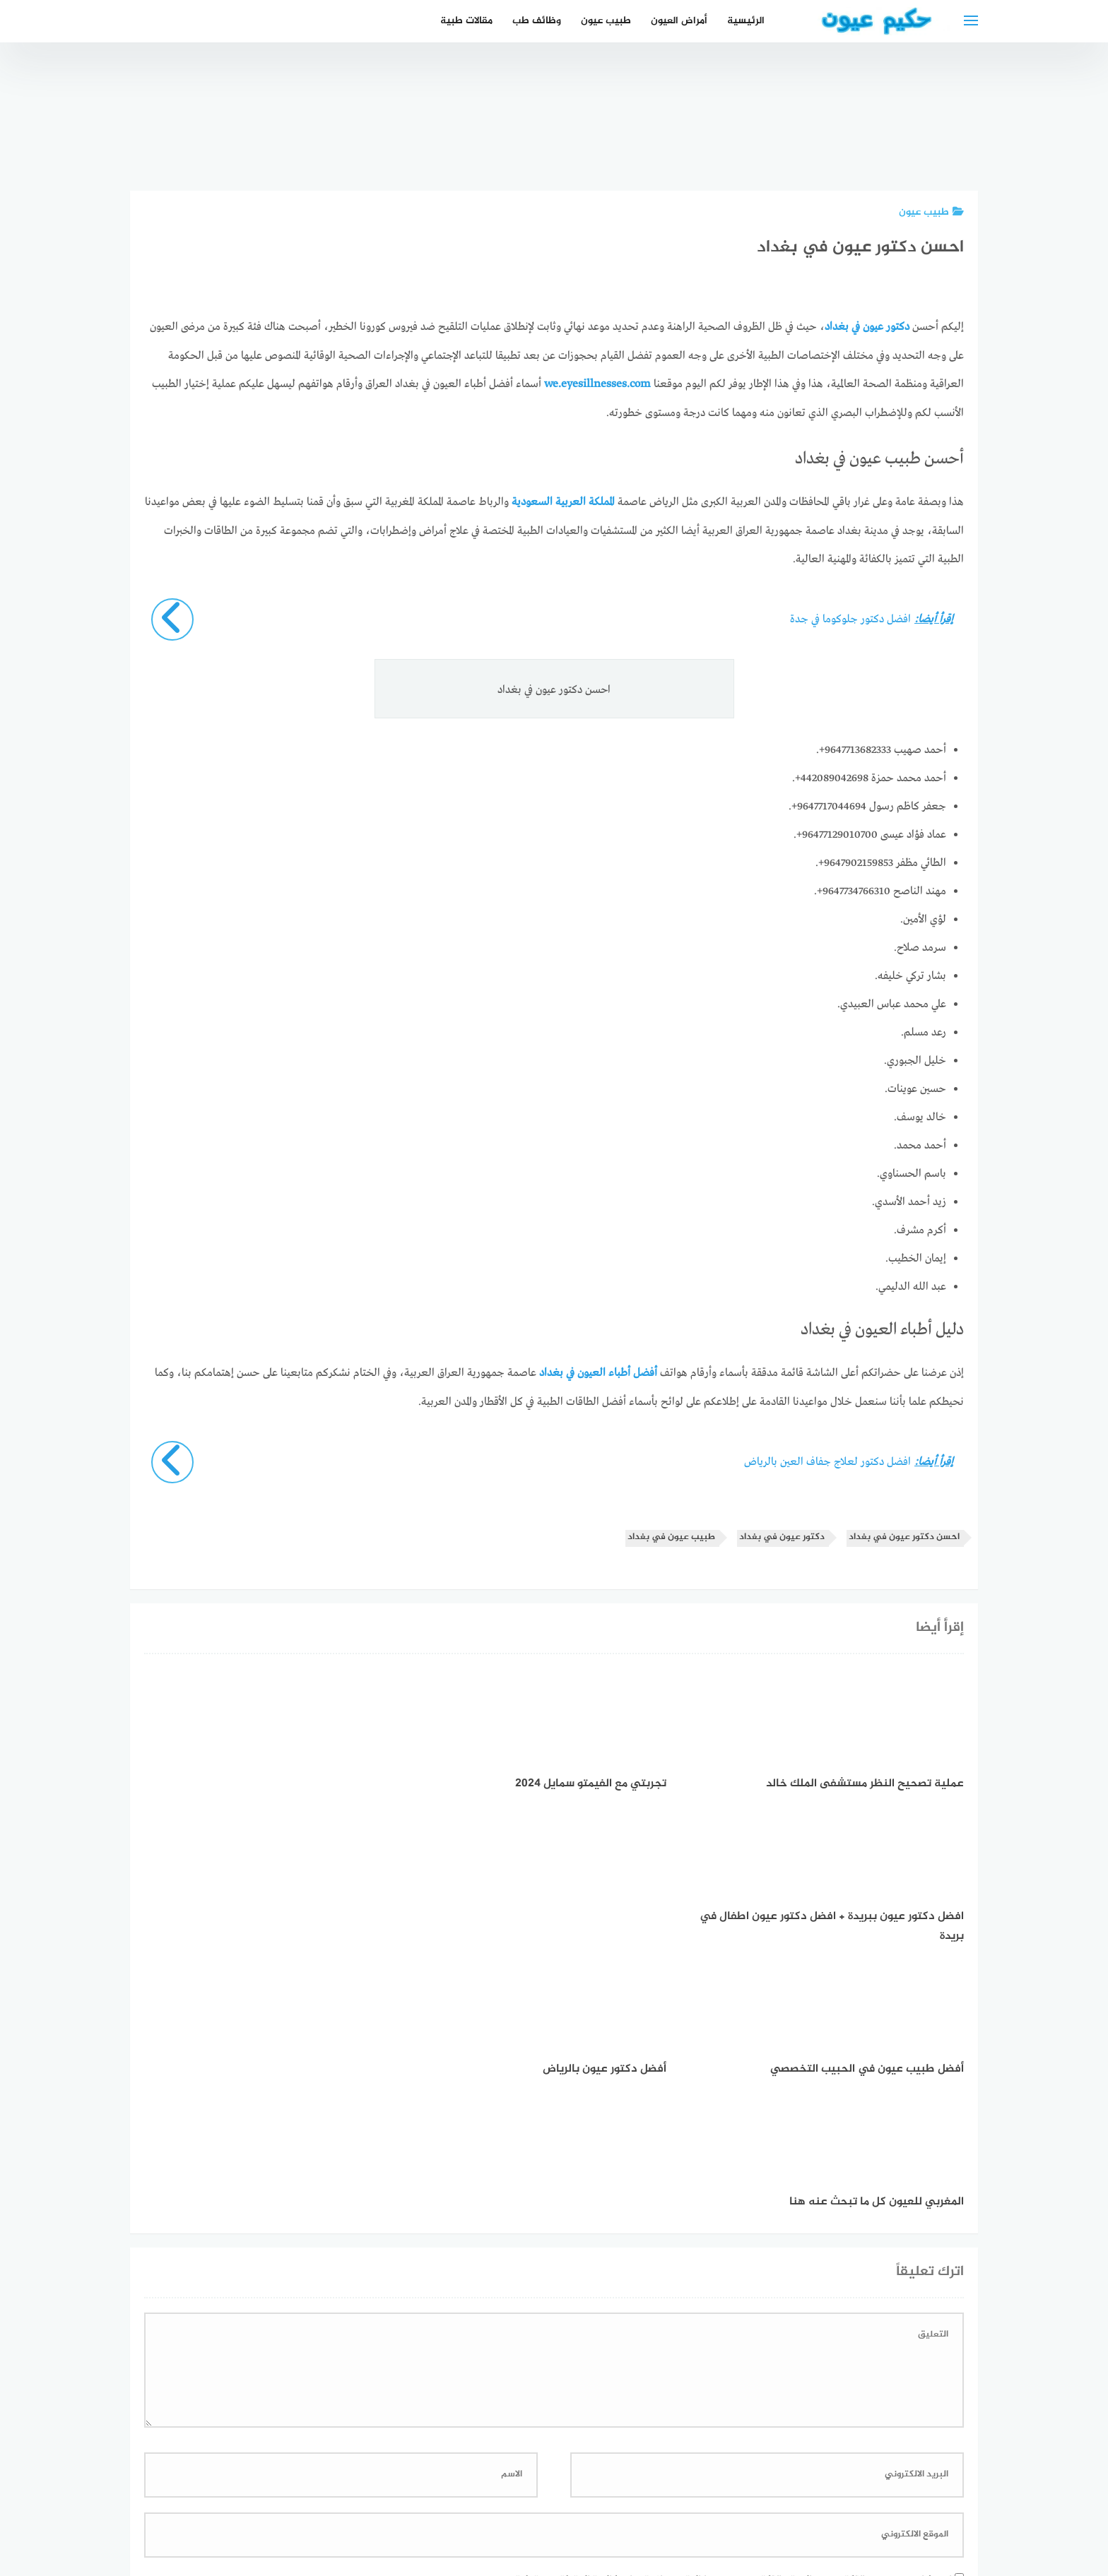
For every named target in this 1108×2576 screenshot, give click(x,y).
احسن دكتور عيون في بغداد (904, 1535)
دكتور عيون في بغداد (782, 1535)
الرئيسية (746, 21)
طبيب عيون (606, 21)
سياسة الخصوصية (601, 2490)
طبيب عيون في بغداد (671, 1535)
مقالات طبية (466, 21)
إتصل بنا (677, 2490)
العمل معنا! (520, 2490)
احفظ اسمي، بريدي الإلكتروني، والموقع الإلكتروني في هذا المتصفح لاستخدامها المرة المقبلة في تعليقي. (727, 2312)
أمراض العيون (679, 21)
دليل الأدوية (453, 2490)
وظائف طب (536, 21)
